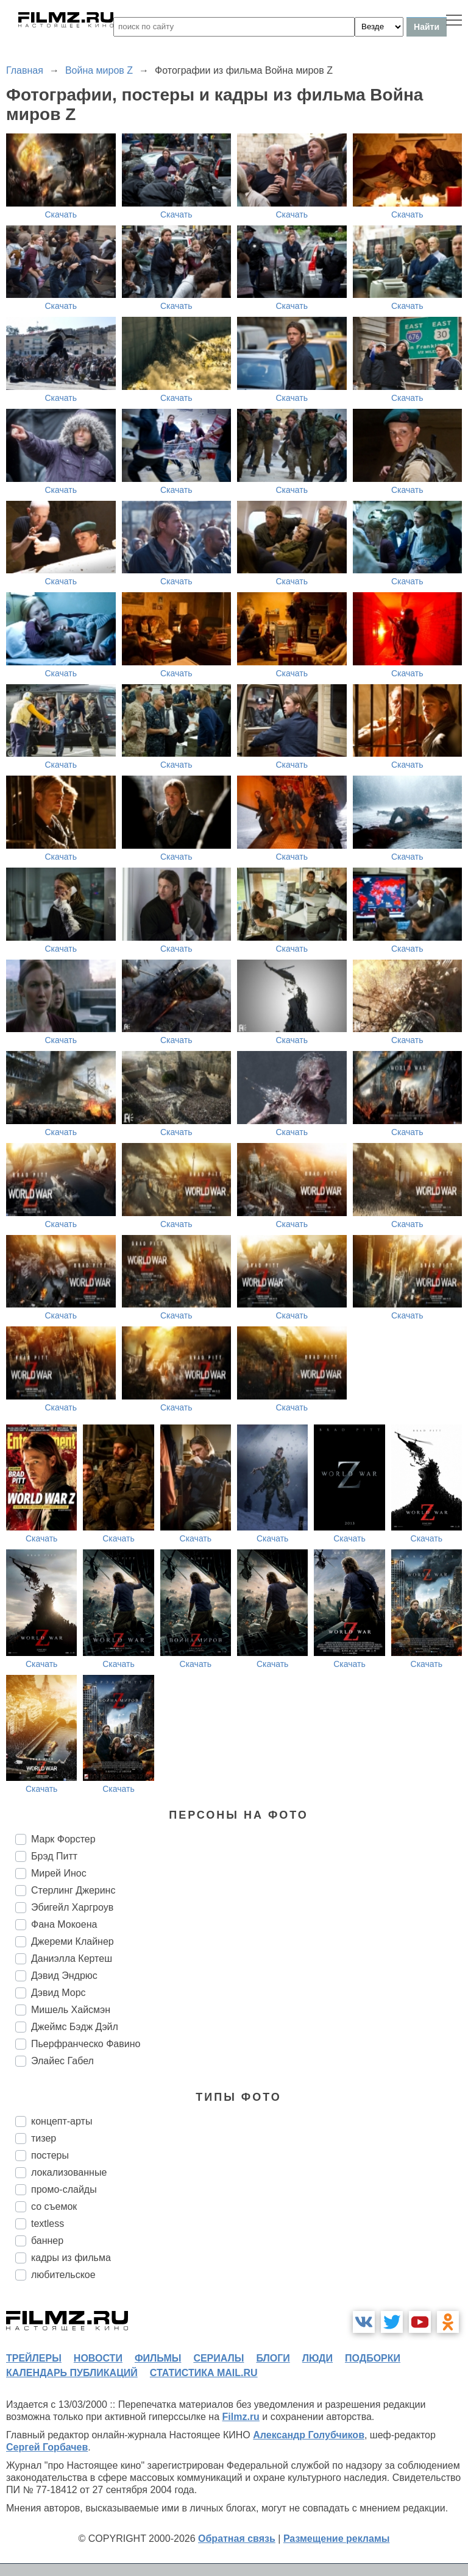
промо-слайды (64, 2189)
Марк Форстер (63, 1839)
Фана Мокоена (64, 1924)
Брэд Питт (54, 1856)
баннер (47, 2240)
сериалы (218, 2358)
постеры (50, 2155)
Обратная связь (236, 2538)
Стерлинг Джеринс (73, 1890)
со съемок (54, 2206)
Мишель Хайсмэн (70, 2010)
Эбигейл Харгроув (72, 1907)
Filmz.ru (241, 2416)
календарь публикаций (72, 2373)
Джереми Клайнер (72, 1941)
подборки (372, 2358)
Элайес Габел (62, 2061)
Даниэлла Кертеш (71, 1958)
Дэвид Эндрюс (64, 1975)
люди (317, 2358)
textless (47, 2223)
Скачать (61, 214)
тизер (43, 2138)
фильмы (158, 2358)
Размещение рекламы (336, 2538)
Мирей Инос (59, 1873)
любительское (63, 2275)
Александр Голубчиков (308, 2435)
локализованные (69, 2172)
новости (98, 2358)
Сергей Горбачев (47, 2447)
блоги (272, 2358)
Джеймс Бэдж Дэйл (74, 2027)
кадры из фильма (71, 2257)
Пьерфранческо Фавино (85, 2044)
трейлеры (34, 2358)
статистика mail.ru (204, 2373)
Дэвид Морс (58, 1992)
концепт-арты (61, 2121)
